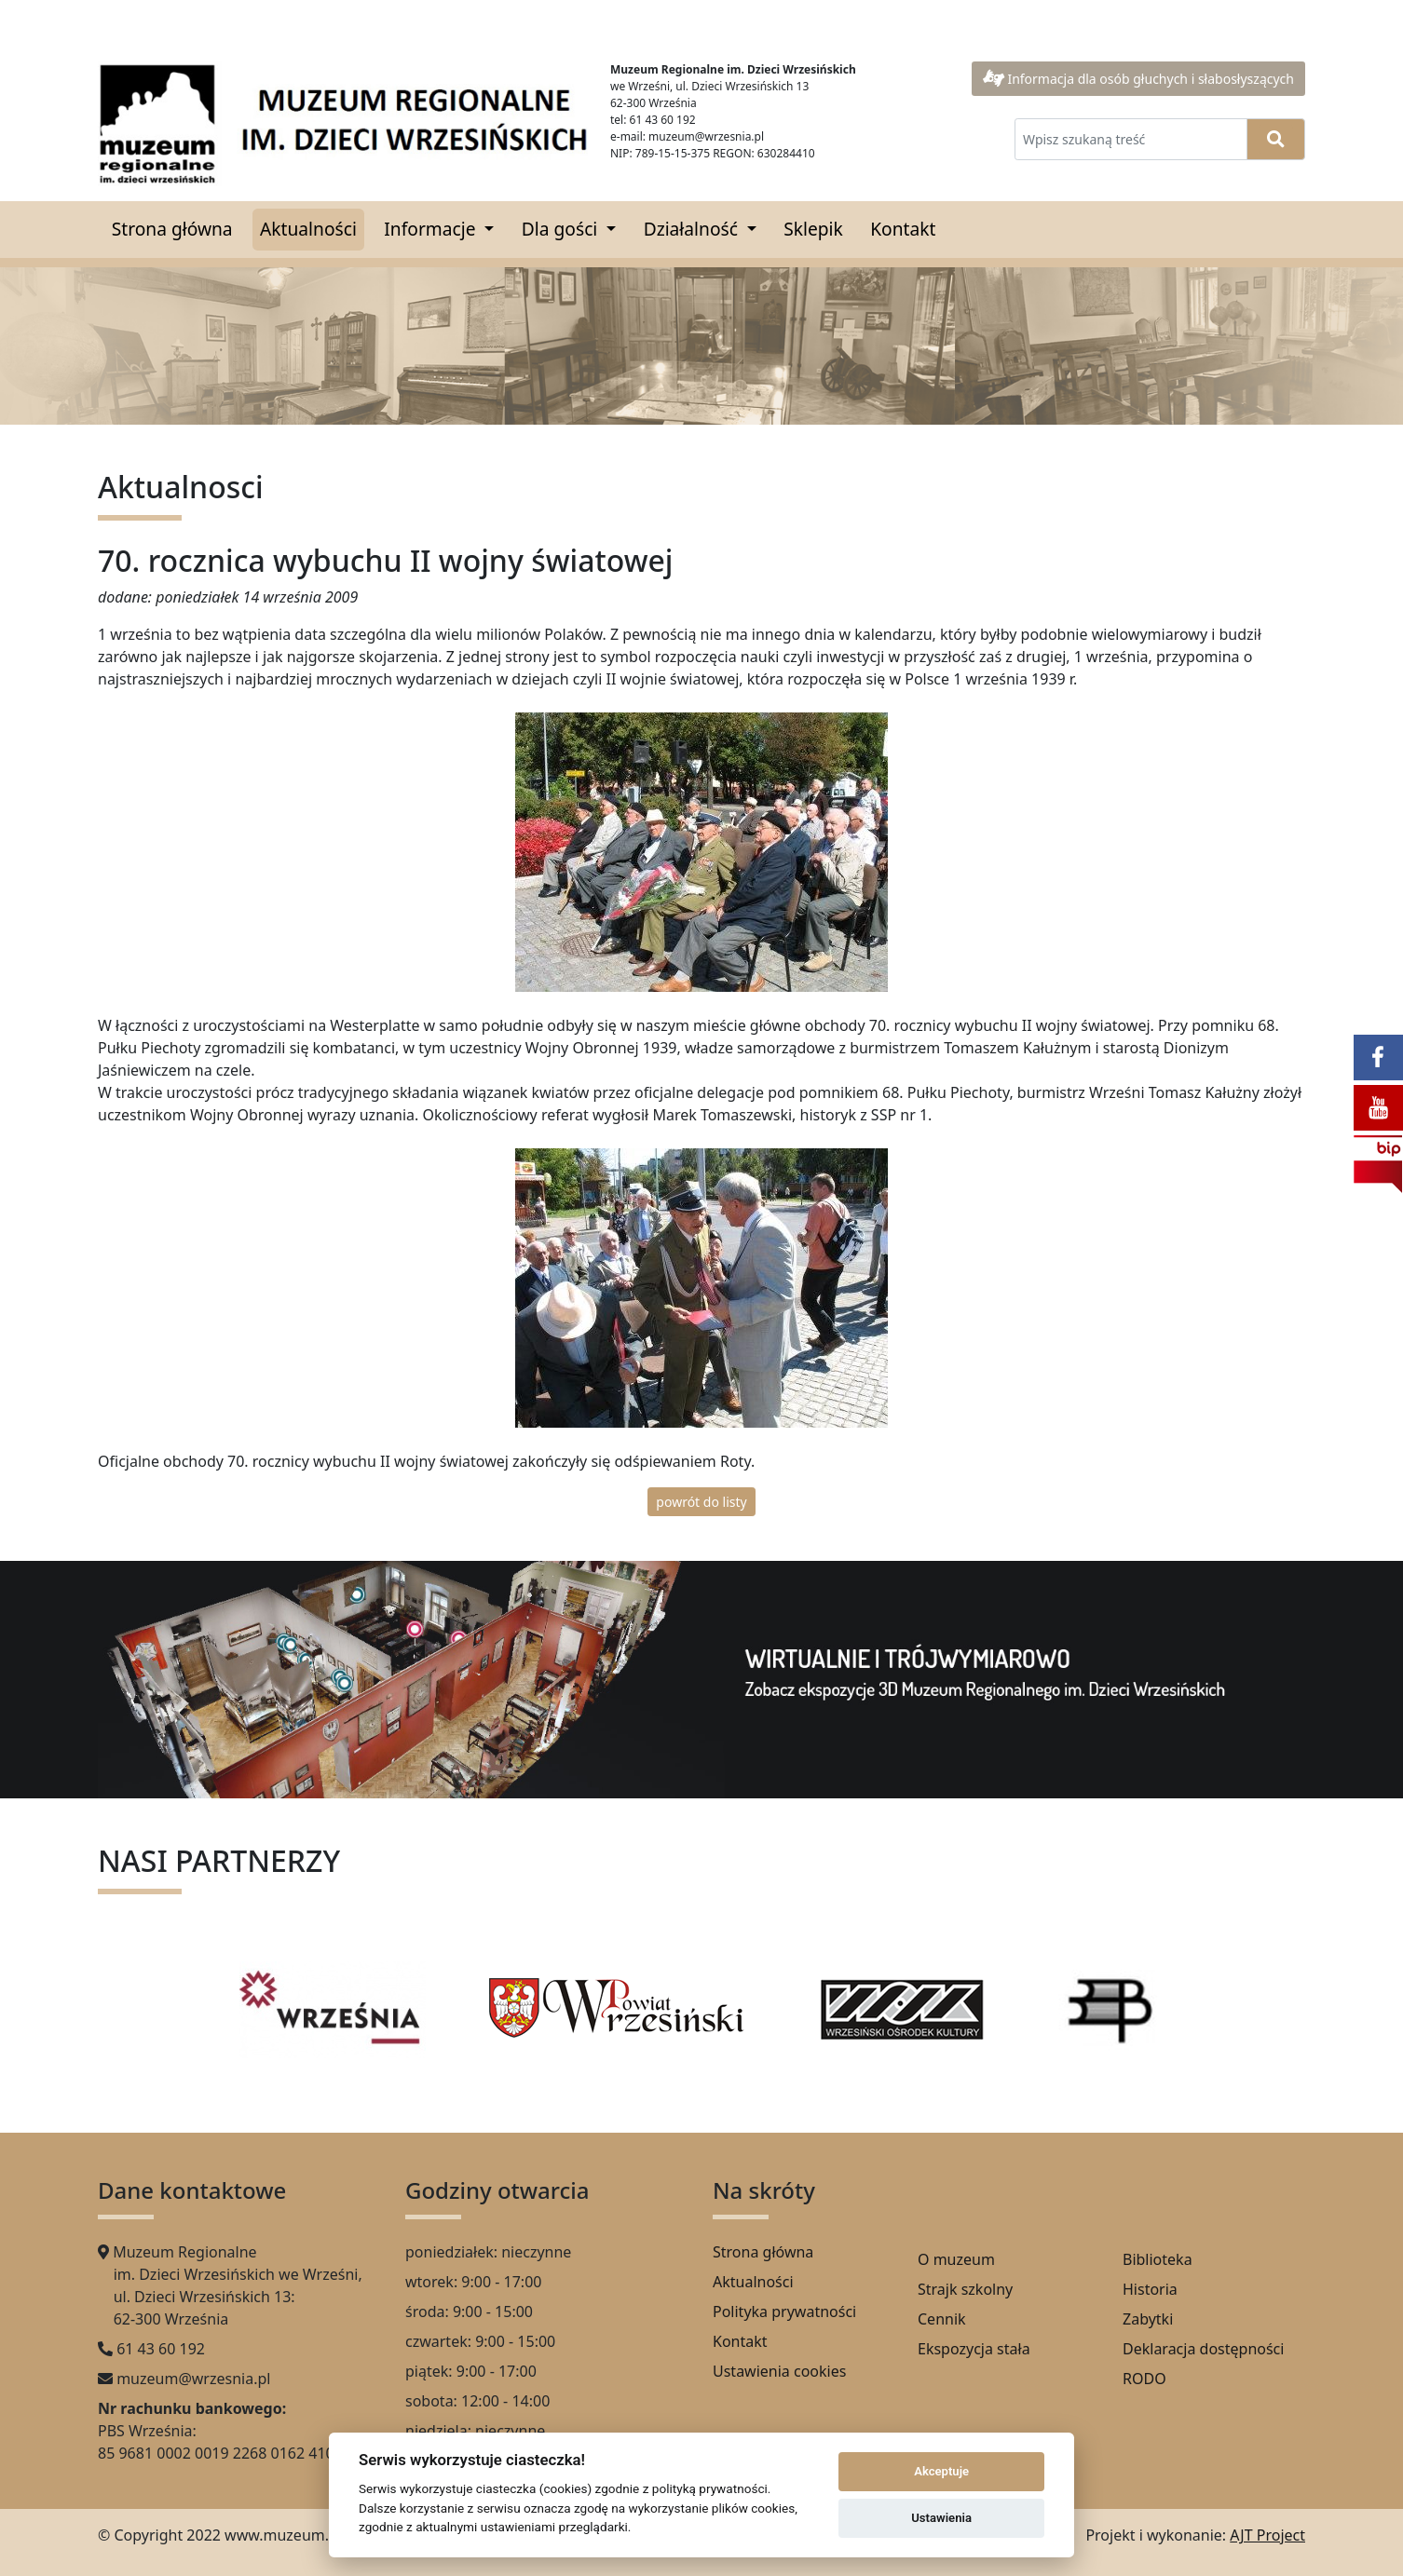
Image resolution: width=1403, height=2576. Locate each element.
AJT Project (1267, 2535)
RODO (1144, 2378)
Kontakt (902, 228)
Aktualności (308, 228)
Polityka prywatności (784, 2311)
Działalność (693, 228)
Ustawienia (941, 2518)
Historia (1150, 2289)
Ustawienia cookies (779, 2371)
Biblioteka (1157, 2259)
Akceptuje (941, 2471)
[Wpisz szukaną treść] (1131, 139)
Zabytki (1148, 2319)
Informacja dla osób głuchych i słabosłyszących (1138, 79)
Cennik (942, 2319)
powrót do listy (701, 1502)
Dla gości (562, 228)
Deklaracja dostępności (1203, 2349)
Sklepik (813, 228)
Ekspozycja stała (974, 2349)
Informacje (432, 228)
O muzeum (956, 2259)
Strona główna (172, 228)
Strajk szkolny (965, 2289)
